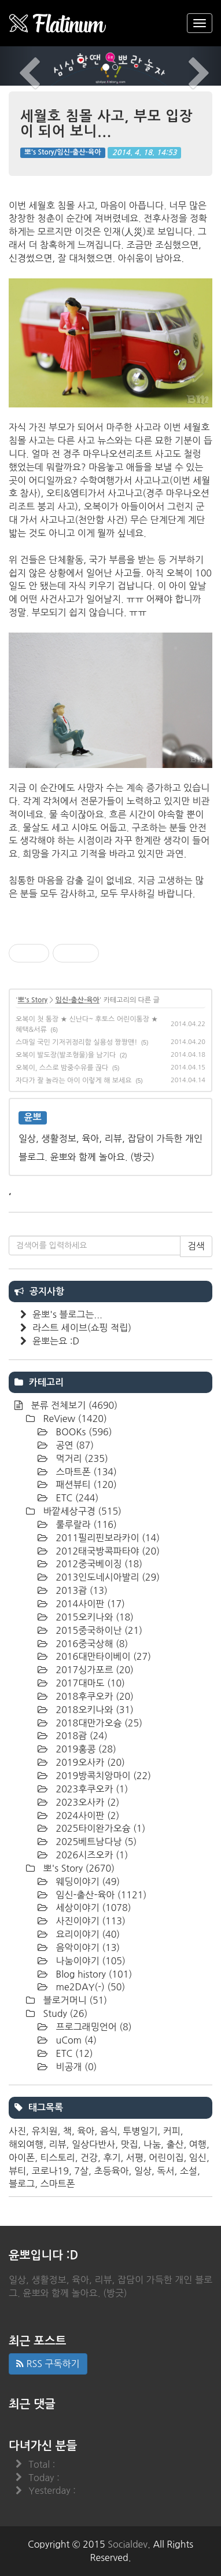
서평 (134, 2157)
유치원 (44, 2131)
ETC (75, 1497)
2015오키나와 (93, 1617)
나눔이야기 (89, 1960)
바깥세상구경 (80, 1511)
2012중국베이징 (97, 1563)
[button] (16, 66)
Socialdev (128, 2544)
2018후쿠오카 (93, 1696)
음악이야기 (86, 1947)
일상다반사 (93, 2144)
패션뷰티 (85, 1484)
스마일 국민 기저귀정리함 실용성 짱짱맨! (76, 1042)
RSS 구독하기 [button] (48, 2363)
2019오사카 (89, 1762)
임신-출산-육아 (77, 1000)
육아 (85, 2131)
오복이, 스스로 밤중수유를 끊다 (62, 1067)
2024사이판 (86, 1815)
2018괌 (80, 1735)
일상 (143, 2171)
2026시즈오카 (90, 1855)
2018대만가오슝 (97, 1723)
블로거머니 (73, 2000)
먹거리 (80, 1458)
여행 (198, 2144)
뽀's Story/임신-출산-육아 (62, 152)
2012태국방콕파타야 (106, 1551)
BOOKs (82, 1431)
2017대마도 (89, 1683)
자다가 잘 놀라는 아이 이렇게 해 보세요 (74, 1080)
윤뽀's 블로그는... (67, 1314)
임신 (198, 2157)
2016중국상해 (90, 1643)
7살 (81, 2171)
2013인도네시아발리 (106, 1577)
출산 (174, 2144)
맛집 (129, 2144)
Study (63, 2013)
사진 (17, 2131)
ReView (73, 1418)
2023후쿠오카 (90, 1789)
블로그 (22, 2183)
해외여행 (26, 2144)
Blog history (92, 1974)
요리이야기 (86, 1934)
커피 (172, 2131)
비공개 (75, 2066)
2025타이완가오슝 (99, 1828)
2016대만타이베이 (102, 1656)
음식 (108, 2131)
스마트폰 (85, 1471)
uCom (75, 2040)
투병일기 (140, 2131)
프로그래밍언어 (92, 2026)
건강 (89, 2157)
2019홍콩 (84, 1749)
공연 (73, 1445)
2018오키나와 (93, 1709)
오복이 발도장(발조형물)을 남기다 (66, 1055)
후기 (111, 2157)
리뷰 (58, 2144)
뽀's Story (32, 1000)
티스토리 (57, 2157)
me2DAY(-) (89, 1986)
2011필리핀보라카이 (106, 1537)
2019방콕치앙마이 (102, 1775)
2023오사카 (86, 1802)
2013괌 (80, 1590)
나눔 (152, 2144)
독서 (165, 2171)
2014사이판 (89, 1603)
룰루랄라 (85, 1524)
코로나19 (50, 2171)
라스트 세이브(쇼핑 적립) (81, 1327)
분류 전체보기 (72, 1405)
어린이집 (166, 2157)
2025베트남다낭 (95, 1841)
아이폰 (22, 2157)
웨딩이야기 (86, 1881)
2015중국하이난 (97, 1630)
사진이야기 (89, 1920)
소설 (188, 2171)
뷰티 (17, 2171)
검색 (196, 1246)
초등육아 (111, 2171)
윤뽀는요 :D (55, 1341)
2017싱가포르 (93, 1669)
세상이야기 (92, 1907)
